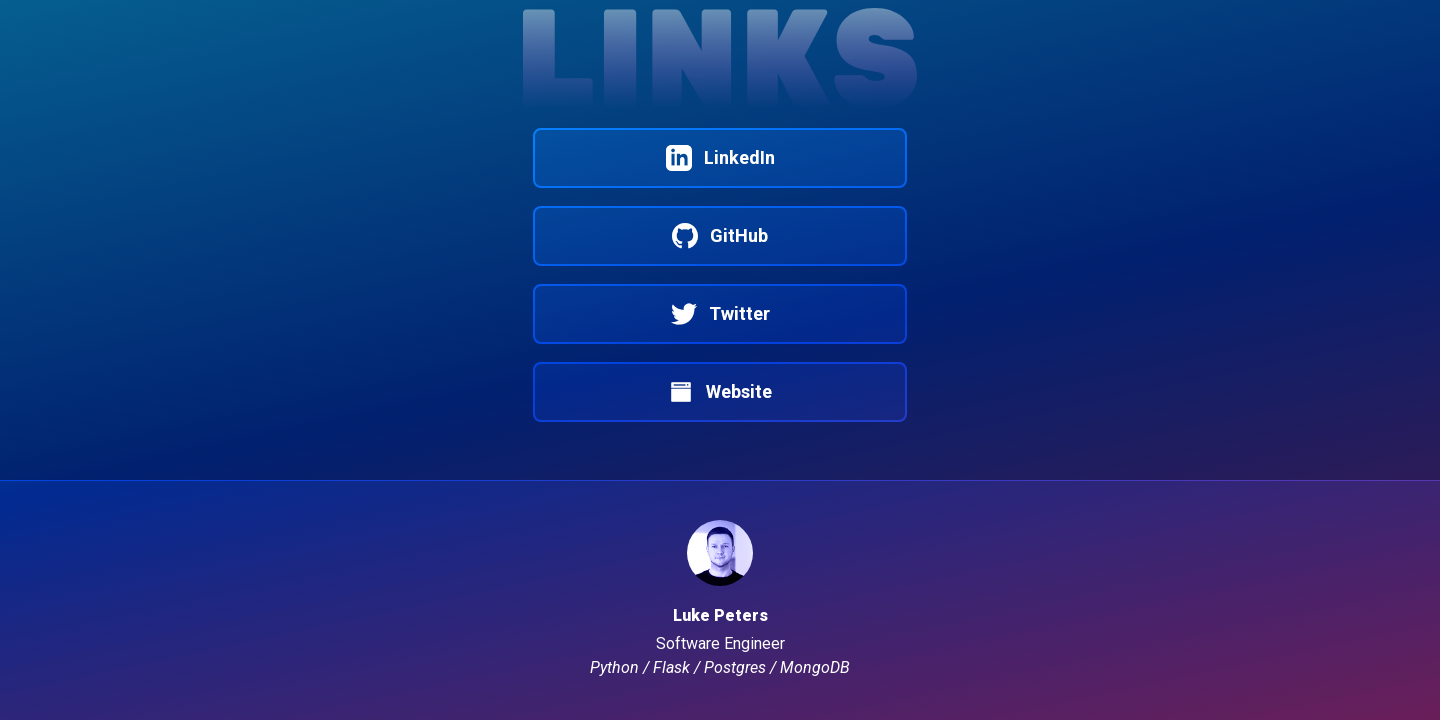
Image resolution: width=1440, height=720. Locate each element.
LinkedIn (720, 157)
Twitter (720, 313)
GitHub (720, 235)
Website (720, 391)
